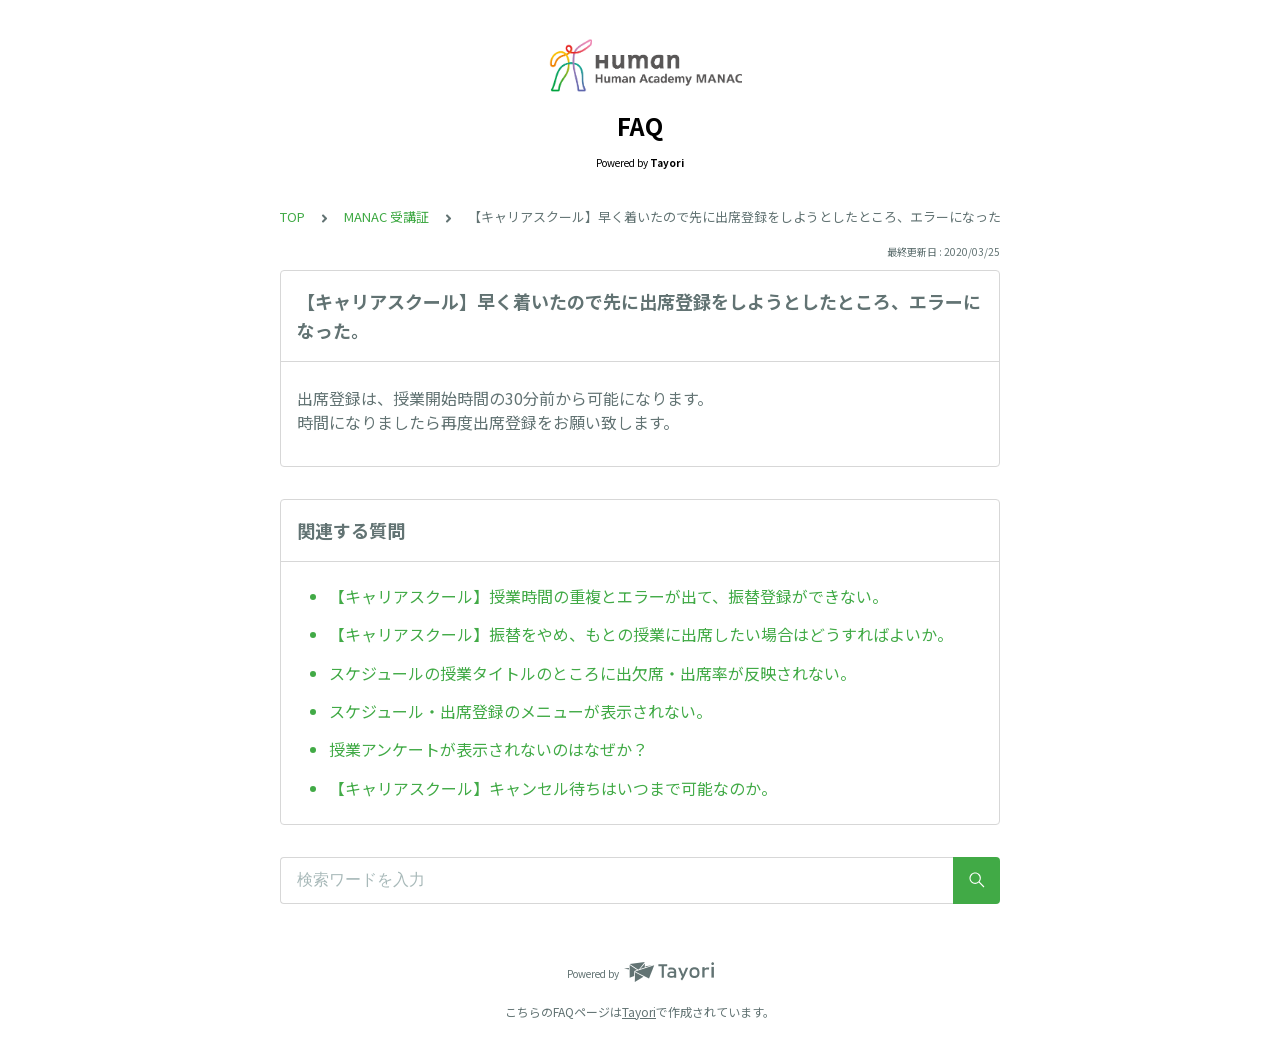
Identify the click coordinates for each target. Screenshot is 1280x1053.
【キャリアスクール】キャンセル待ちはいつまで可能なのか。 (553, 788)
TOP (292, 216)
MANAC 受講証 (386, 216)
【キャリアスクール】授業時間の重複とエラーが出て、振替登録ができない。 (608, 596)
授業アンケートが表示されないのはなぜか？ (488, 749)
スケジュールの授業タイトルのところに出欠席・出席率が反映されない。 (592, 673)
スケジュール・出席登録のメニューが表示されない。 (520, 711)
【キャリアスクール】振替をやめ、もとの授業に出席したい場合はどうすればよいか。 (641, 634)
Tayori (639, 1011)
